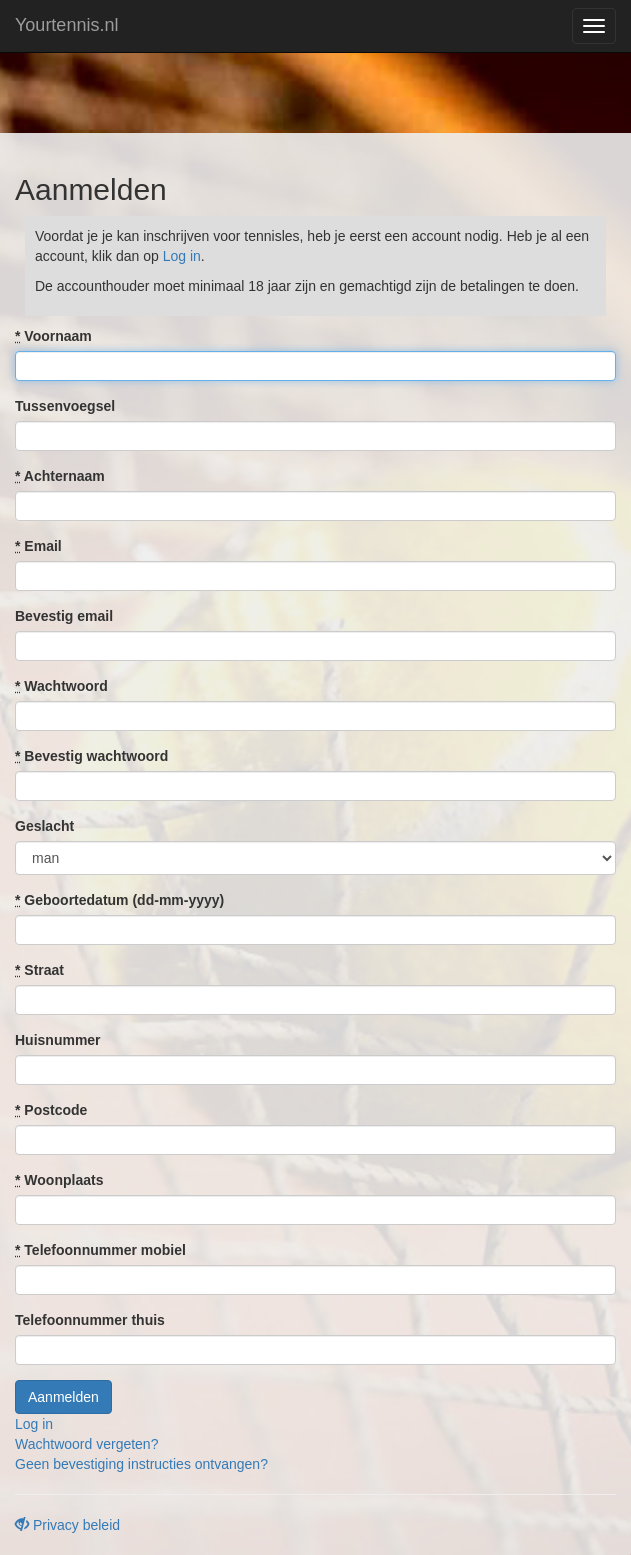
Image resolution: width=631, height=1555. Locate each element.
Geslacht (44, 826)
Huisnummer (58, 1040)
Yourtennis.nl (66, 25)
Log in (182, 256)
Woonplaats (59, 1180)
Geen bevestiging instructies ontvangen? (141, 1464)
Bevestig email (64, 616)
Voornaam (53, 336)
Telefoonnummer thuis (90, 1320)
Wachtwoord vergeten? (86, 1444)
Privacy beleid (67, 1525)
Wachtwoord (61, 686)
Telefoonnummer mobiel (100, 1250)
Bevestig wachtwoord (91, 756)
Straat (39, 970)
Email (38, 546)
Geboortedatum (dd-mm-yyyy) (119, 900)
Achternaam (60, 476)
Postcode (51, 1110)
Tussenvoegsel (65, 406)
